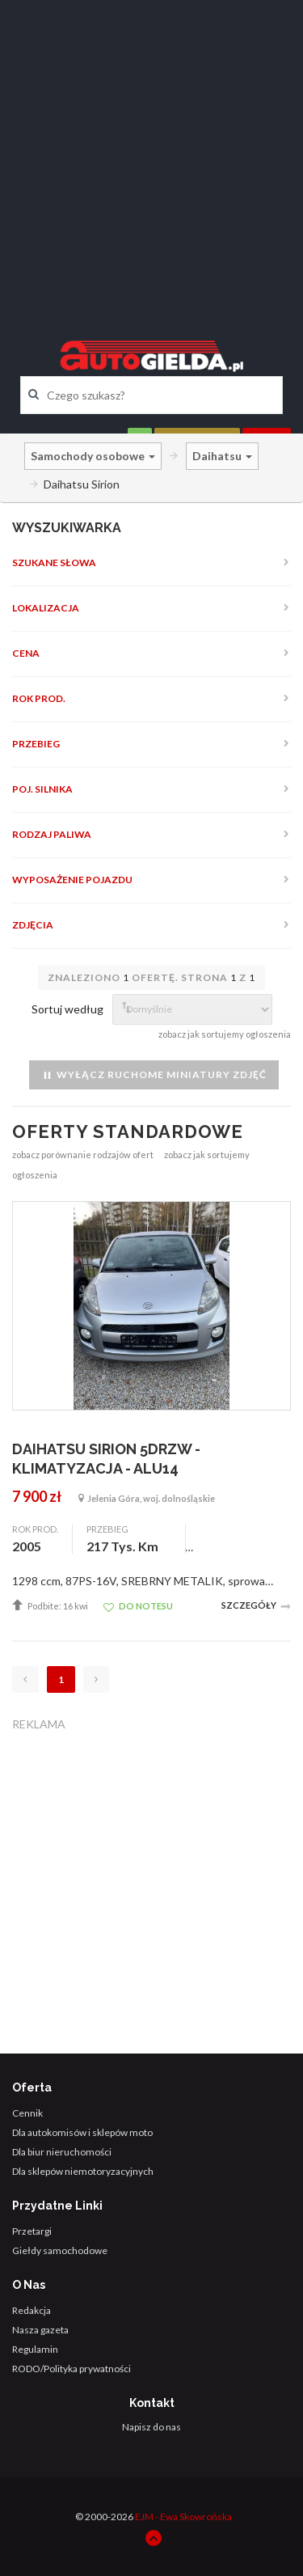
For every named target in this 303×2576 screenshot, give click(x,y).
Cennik (27, 2113)
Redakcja (31, 2310)
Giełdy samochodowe (59, 2250)
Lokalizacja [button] (45, 608)
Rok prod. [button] (38, 698)
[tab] (151, 563)
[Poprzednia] (25, 1679)
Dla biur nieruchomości (62, 2152)
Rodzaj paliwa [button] (51, 834)
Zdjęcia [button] (32, 925)
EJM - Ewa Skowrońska (183, 2516)
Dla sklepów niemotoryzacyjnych (83, 2171)
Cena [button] (26, 653)
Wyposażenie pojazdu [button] (72, 879)
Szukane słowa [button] (54, 562)
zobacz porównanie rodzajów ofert (83, 1154)
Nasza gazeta (40, 2330)
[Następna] (96, 1679)
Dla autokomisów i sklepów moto (82, 2132)
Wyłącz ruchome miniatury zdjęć (154, 1074)
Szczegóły (256, 1606)
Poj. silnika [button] (42, 789)
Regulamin (35, 2349)
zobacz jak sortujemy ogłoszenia (224, 1034)
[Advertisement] (151, 155)
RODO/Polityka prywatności (71, 2368)
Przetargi (32, 2231)
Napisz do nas (151, 2427)
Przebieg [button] (36, 744)
